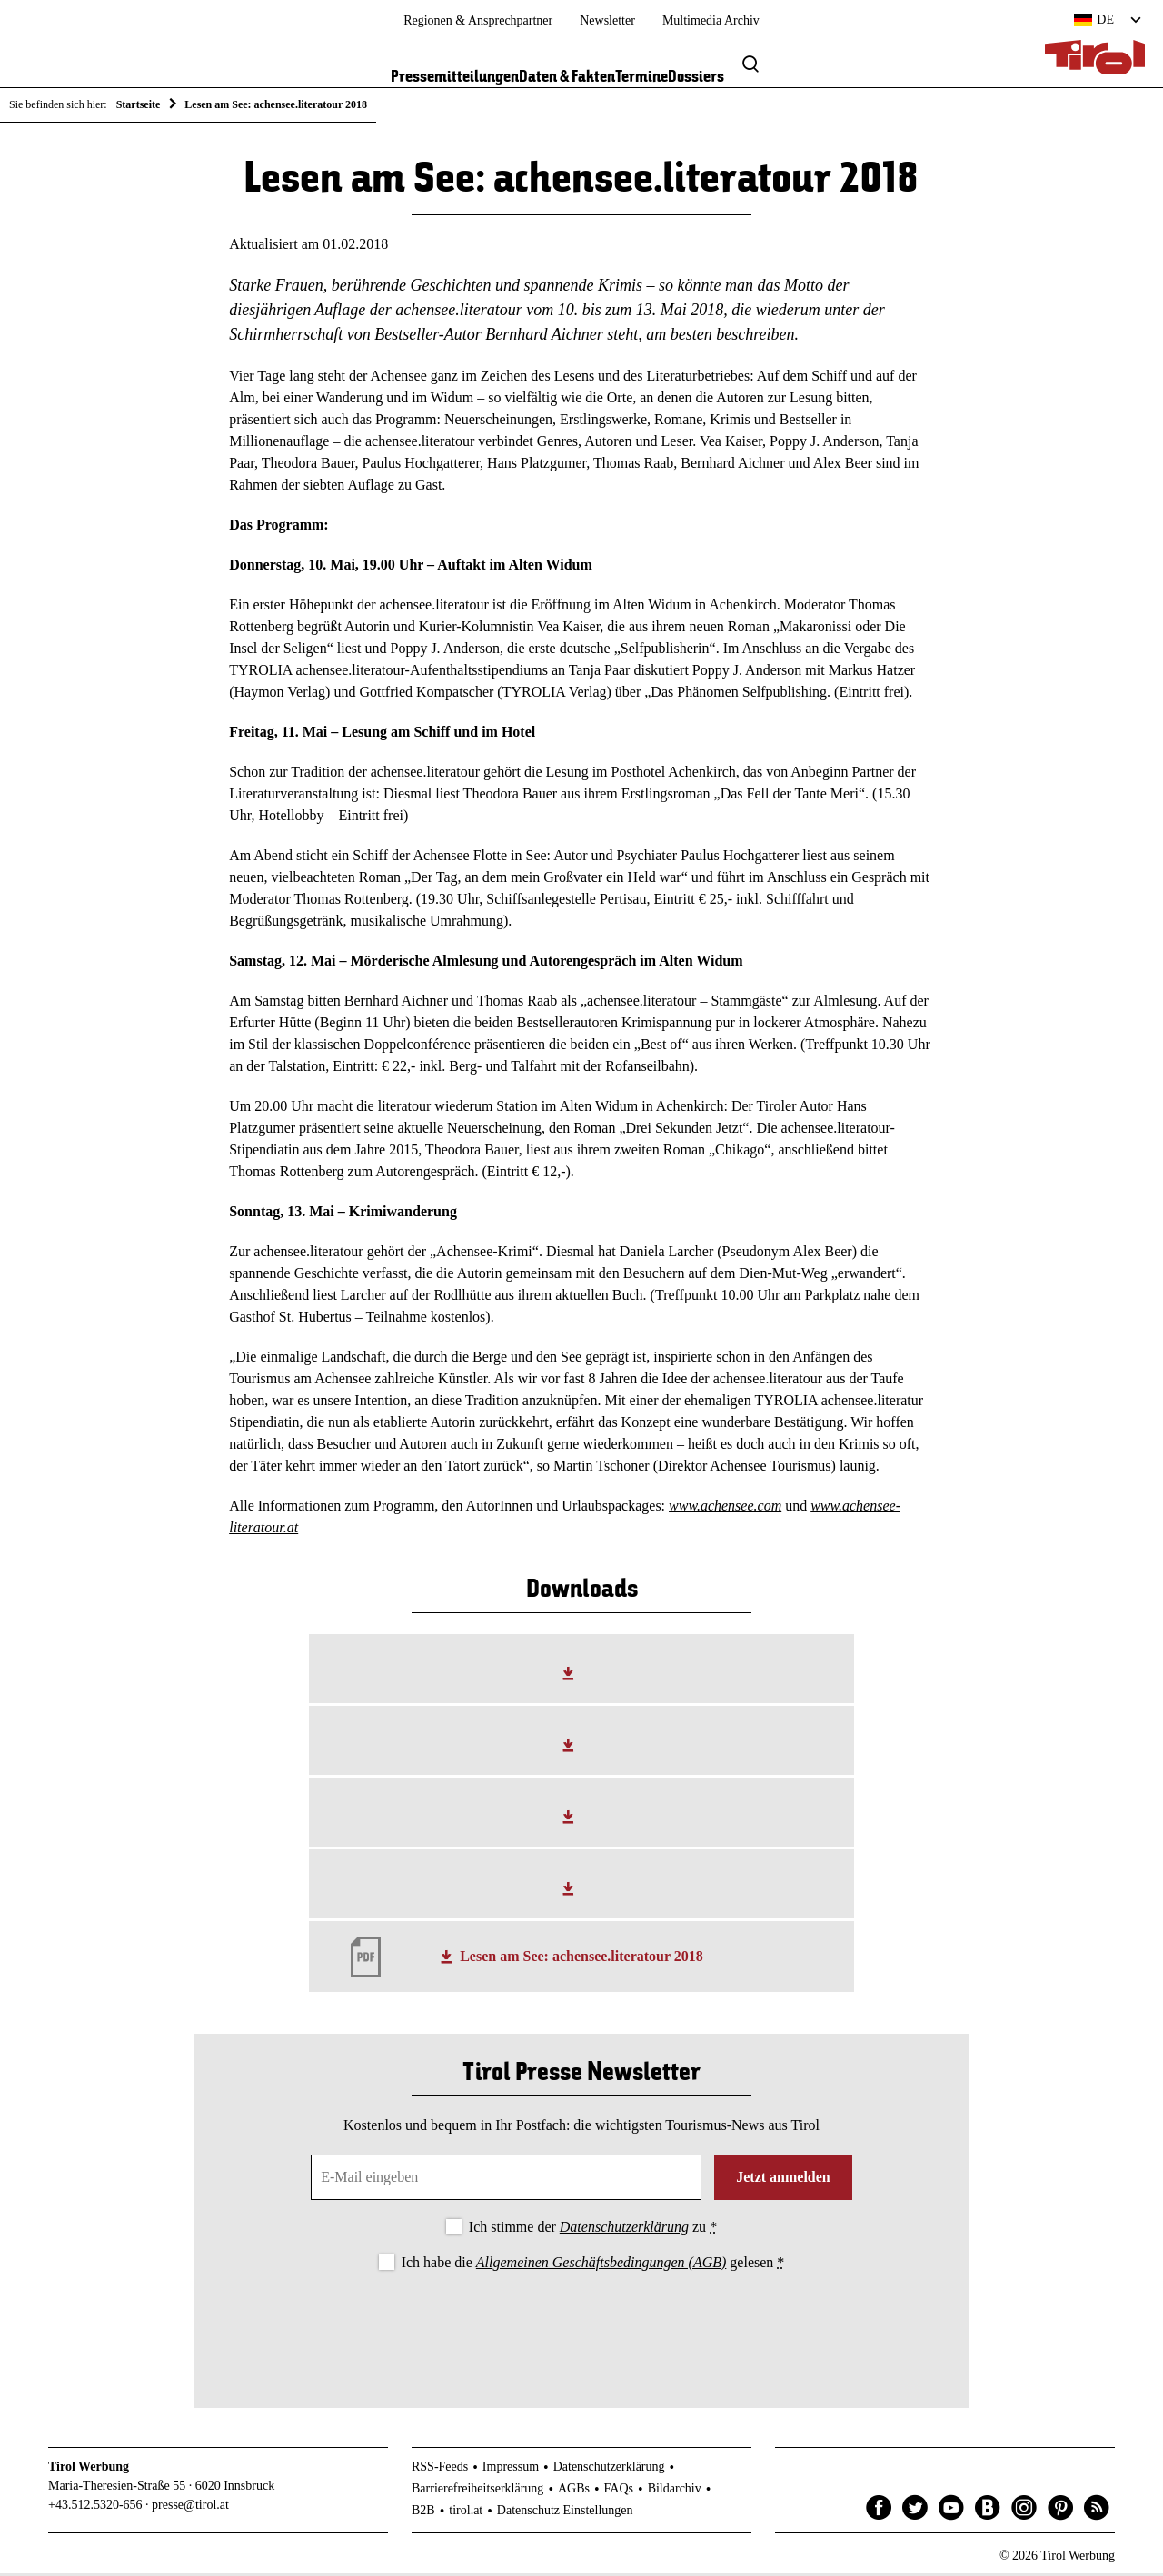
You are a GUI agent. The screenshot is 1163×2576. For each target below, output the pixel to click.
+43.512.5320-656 (95, 2508)
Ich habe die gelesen (593, 2266)
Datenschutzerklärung (624, 2230)
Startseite (138, 104)
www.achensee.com (725, 1509)
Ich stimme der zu (593, 2230)
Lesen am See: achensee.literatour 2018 (581, 1959)
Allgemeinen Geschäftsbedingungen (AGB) (601, 2266)
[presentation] (581, 2328)
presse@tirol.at (190, 2508)
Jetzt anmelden (783, 2180)
